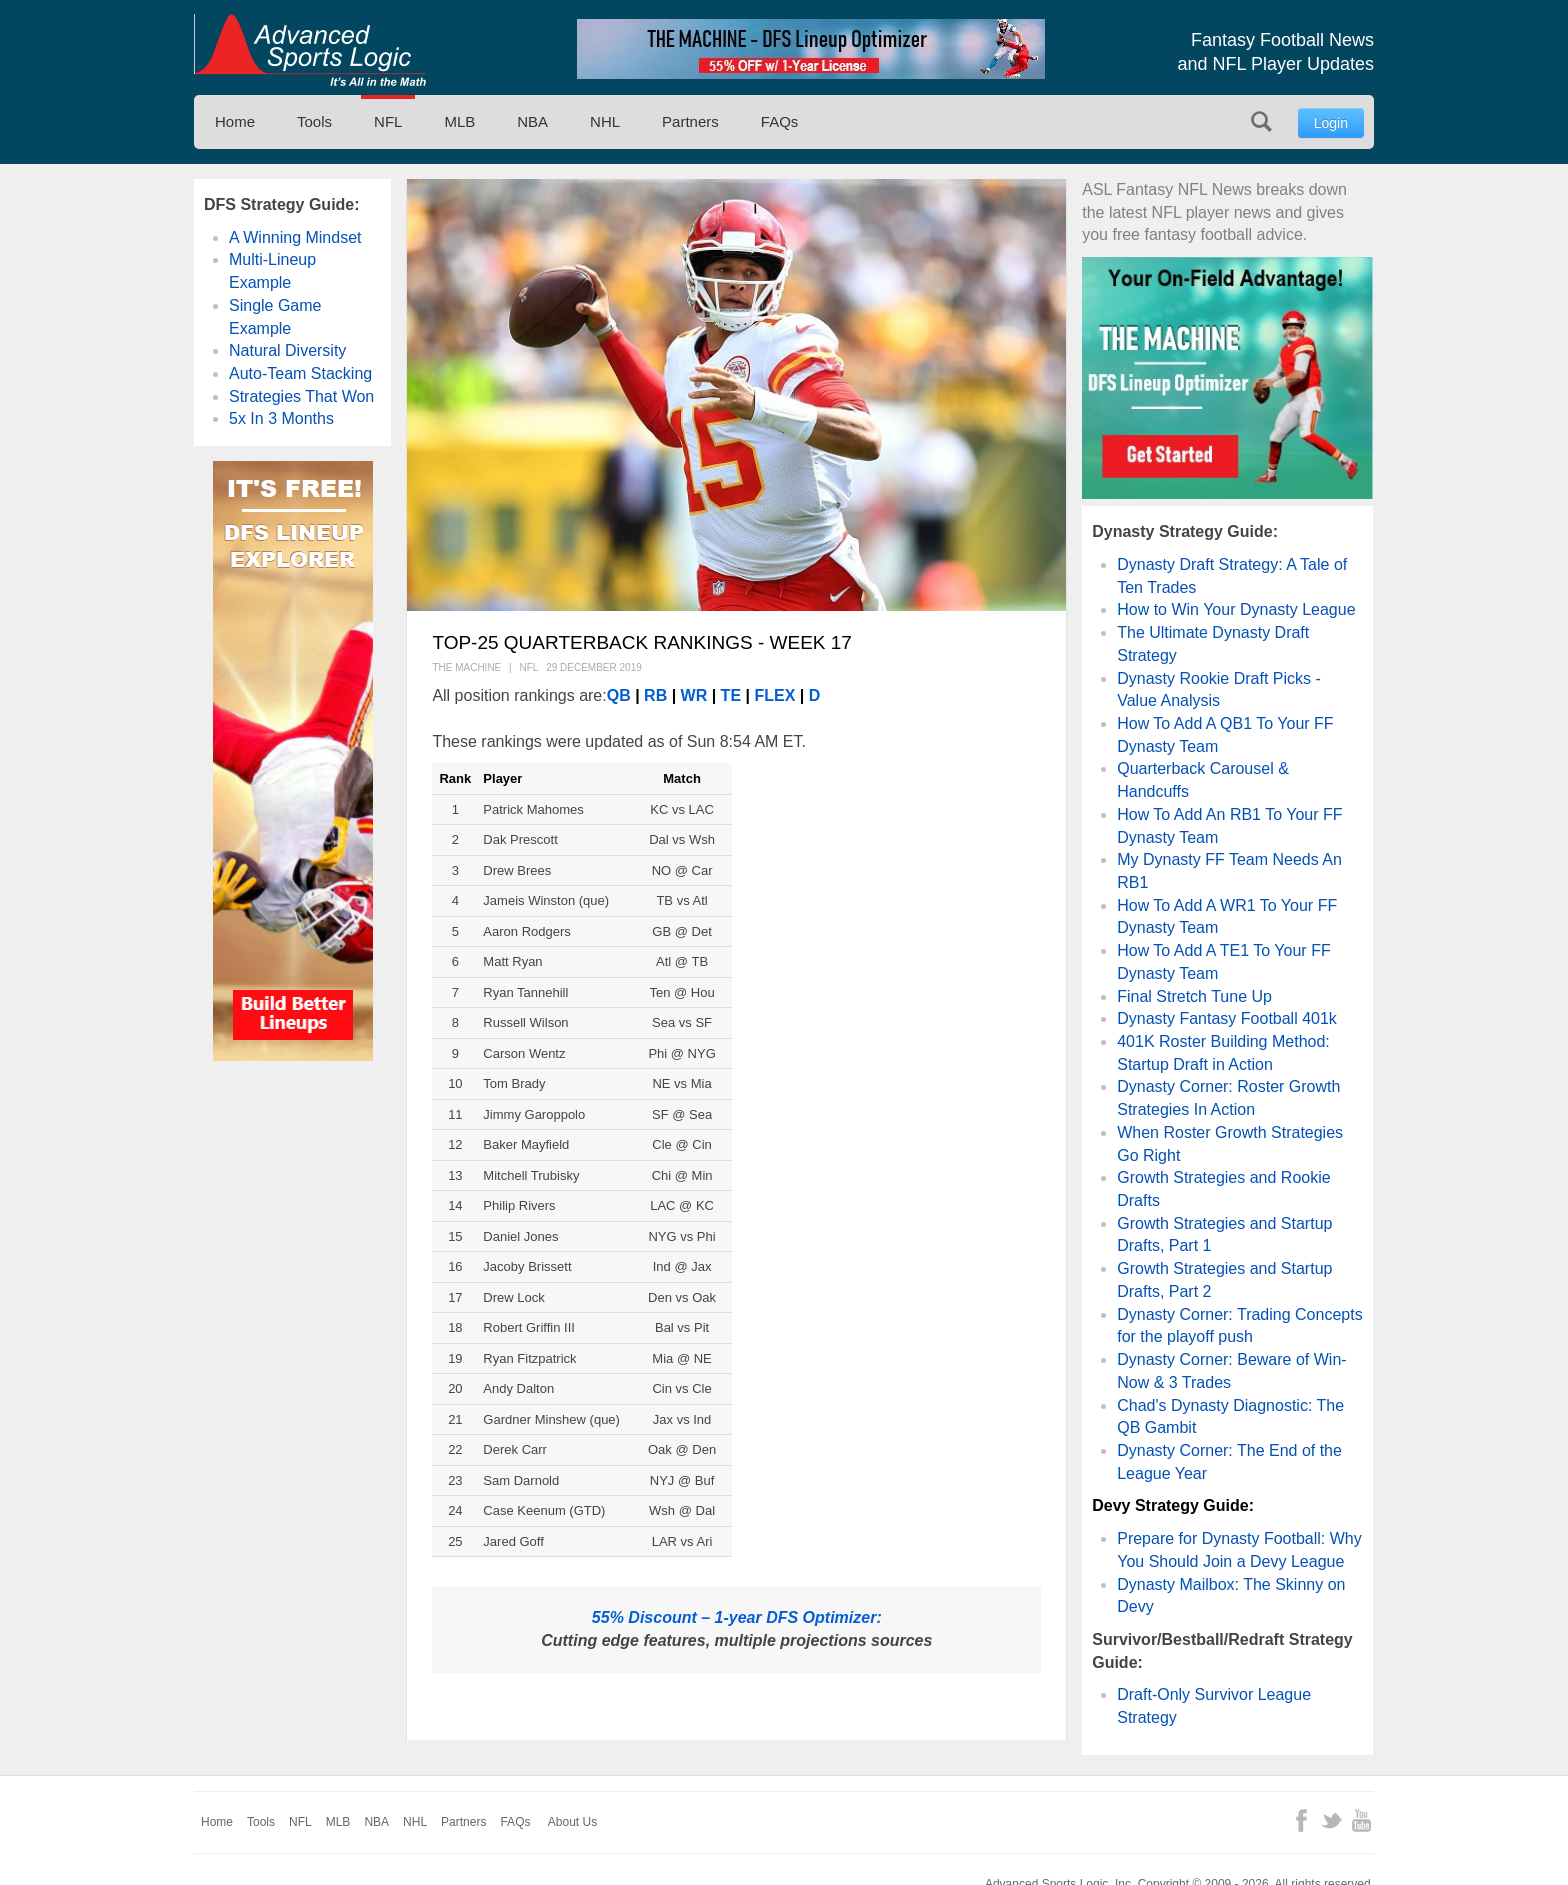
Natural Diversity (287, 350)
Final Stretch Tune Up (1194, 996)
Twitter (1331, 1820)
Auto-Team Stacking (300, 373)
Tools (314, 121)
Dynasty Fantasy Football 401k (1227, 1018)
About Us (572, 1822)
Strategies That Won (301, 396)
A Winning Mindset (295, 237)
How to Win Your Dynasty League (1236, 609)
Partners (690, 121)
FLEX (772, 695)
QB (621, 695)
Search (1261, 121)
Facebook (1301, 1820)
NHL (605, 121)
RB (654, 695)
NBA (532, 121)
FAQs (780, 121)
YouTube (1361, 1820)
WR (694, 695)
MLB (459, 121)
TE (731, 695)
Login (1331, 123)
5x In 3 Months (281, 418)
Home (235, 121)
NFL (388, 121)
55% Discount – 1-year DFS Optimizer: (737, 1617)
